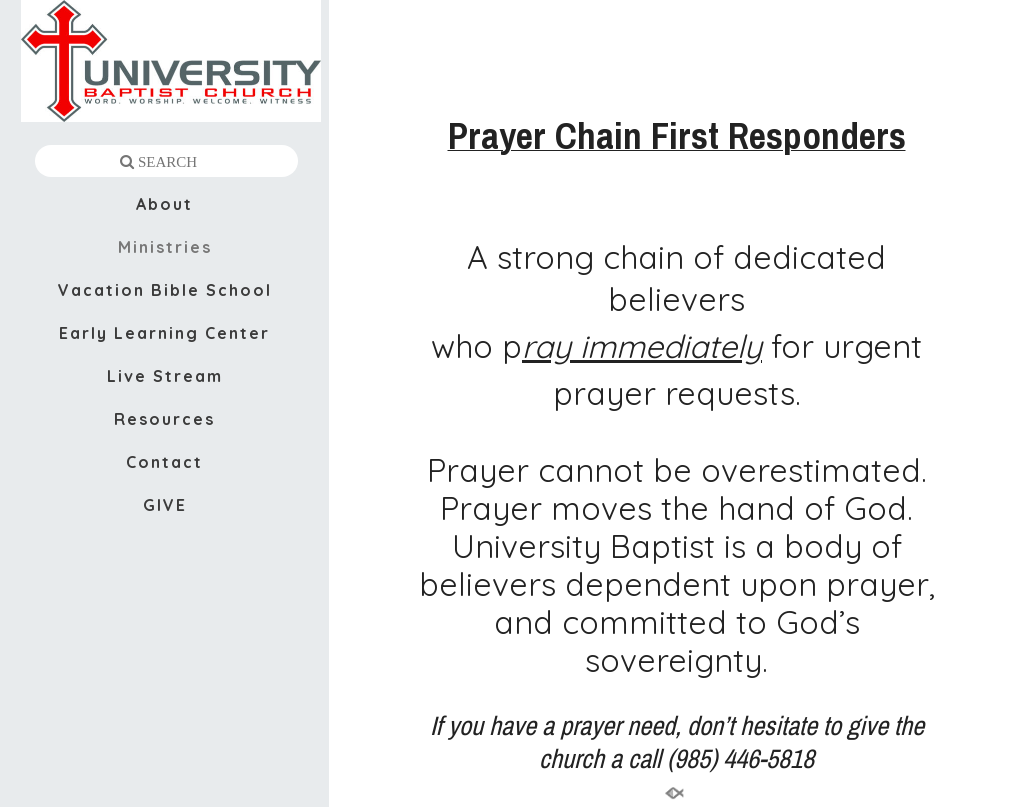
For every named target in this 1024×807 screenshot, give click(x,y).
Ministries (165, 247)
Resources (164, 419)
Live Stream (165, 376)
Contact (164, 462)
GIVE (165, 505)
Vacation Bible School (165, 290)
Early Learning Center (164, 333)
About (164, 204)
